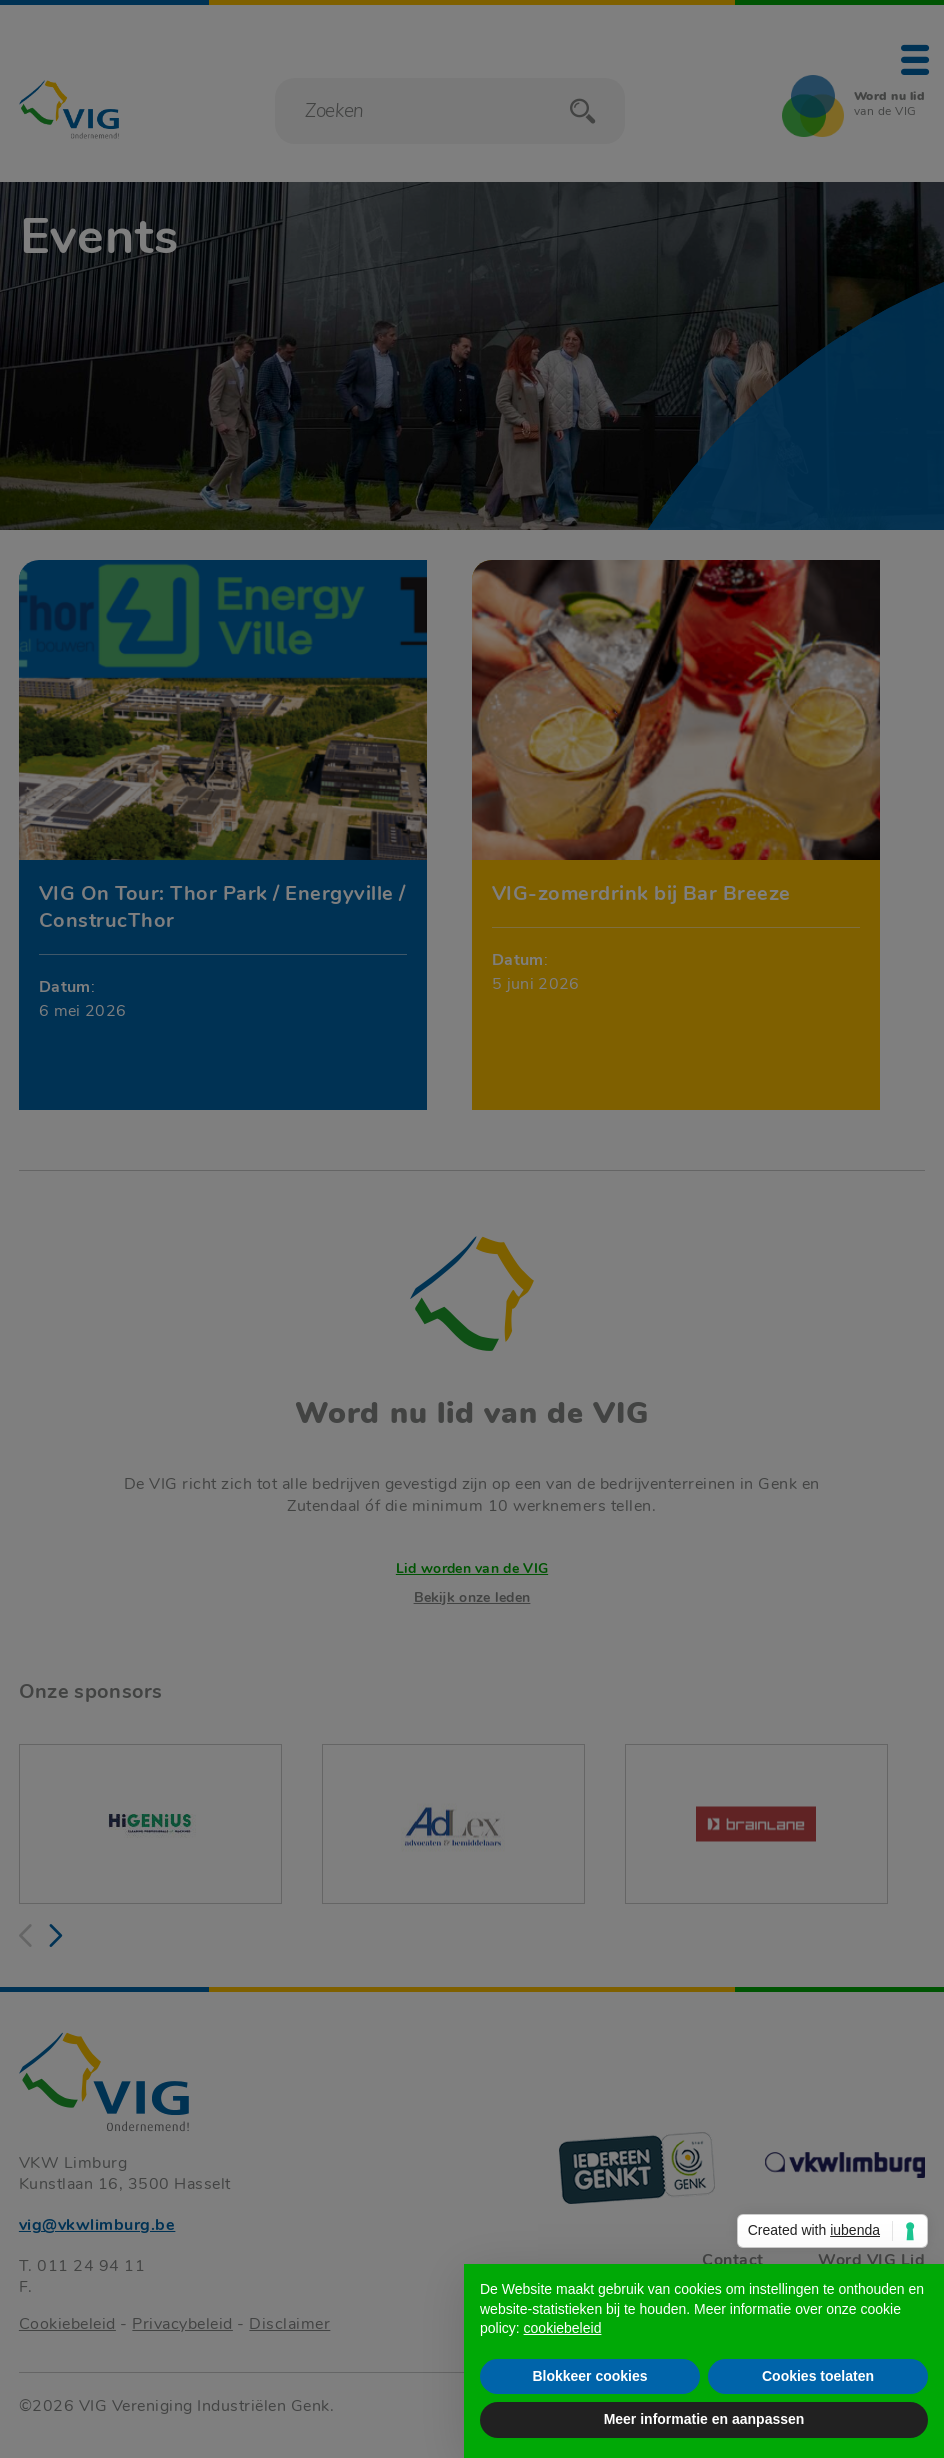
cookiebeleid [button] (563, 2328)
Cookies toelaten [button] (818, 2376)
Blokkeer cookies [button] (589, 2376)
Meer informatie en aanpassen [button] (704, 2419)
